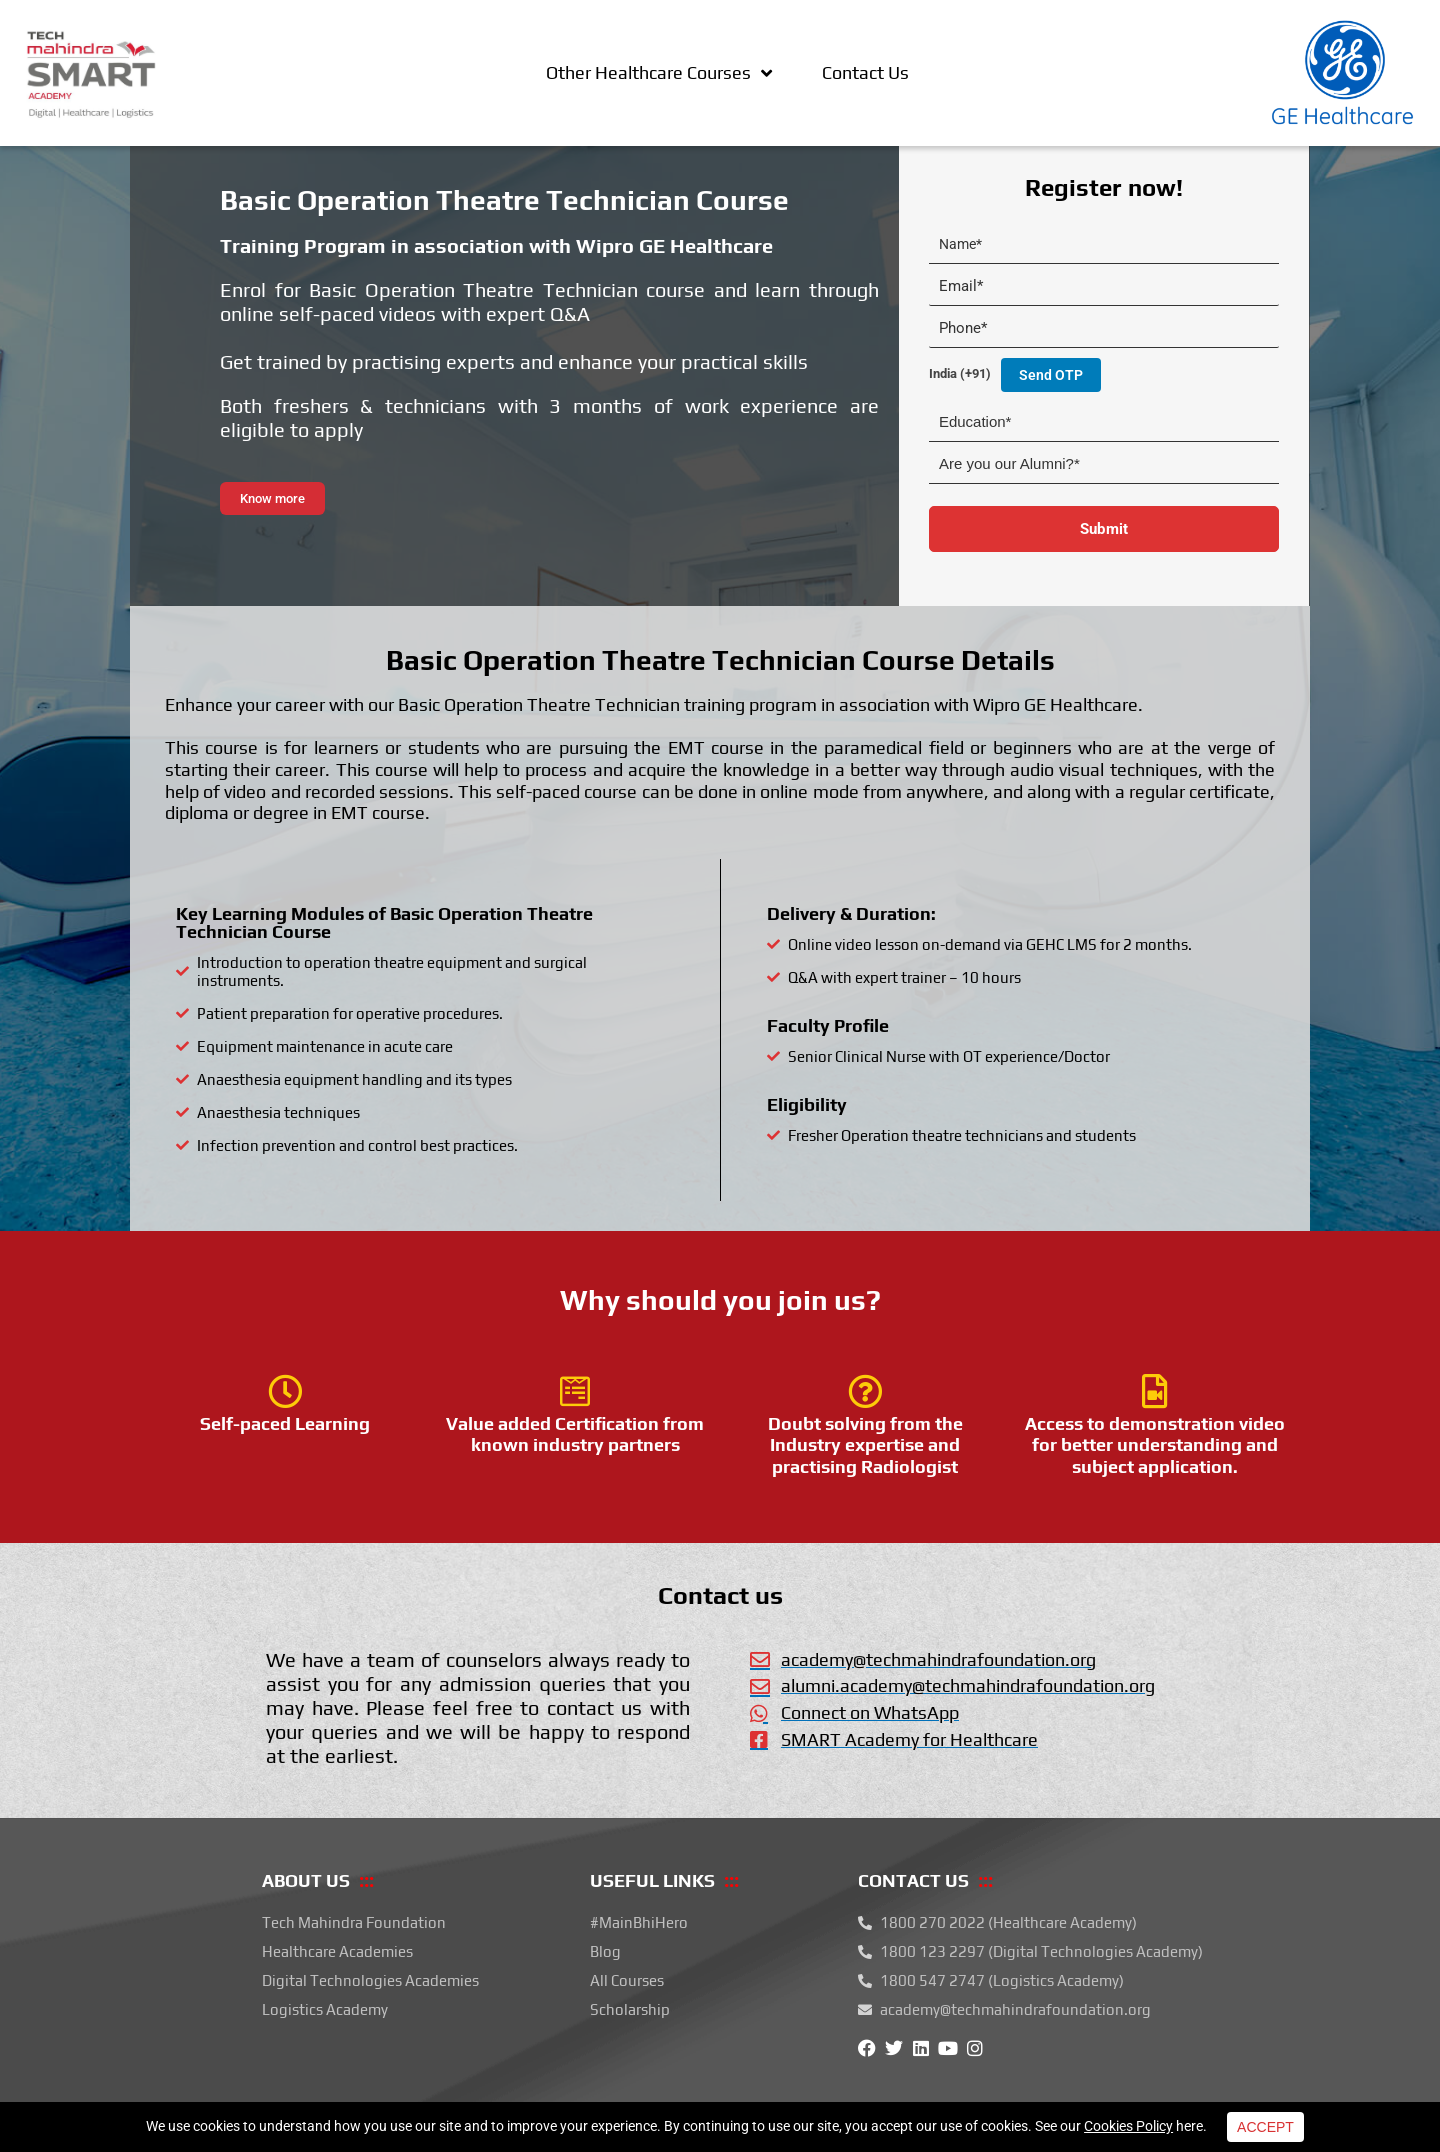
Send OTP (1051, 375)
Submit (1104, 529)
